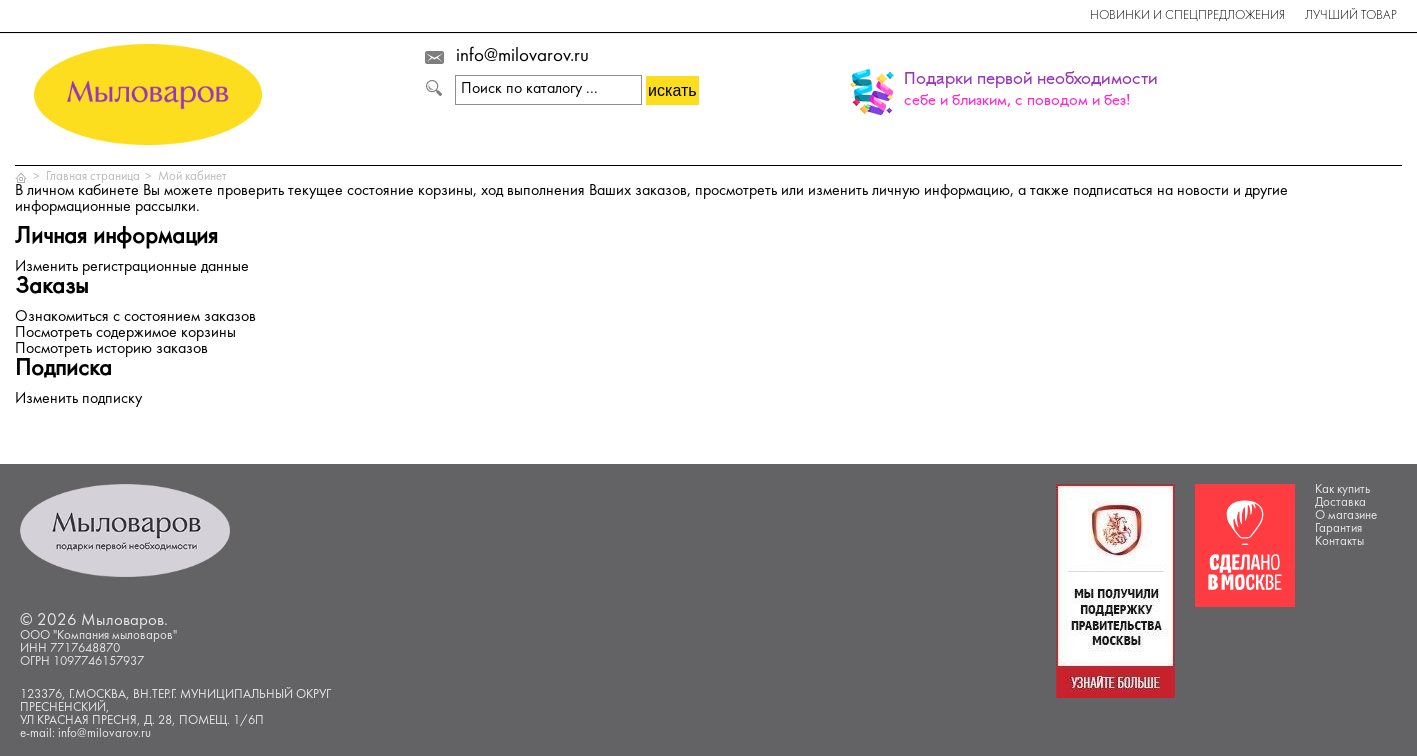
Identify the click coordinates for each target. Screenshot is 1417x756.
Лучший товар (1351, 16)
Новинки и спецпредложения (1187, 16)
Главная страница (93, 177)
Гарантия (1338, 529)
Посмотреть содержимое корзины (125, 333)
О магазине (1346, 516)
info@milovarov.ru (522, 57)
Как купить (1342, 490)
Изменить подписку (78, 399)
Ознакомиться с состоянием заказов (135, 317)
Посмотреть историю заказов (111, 349)
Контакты (1339, 542)
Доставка (1340, 503)
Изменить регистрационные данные (132, 267)
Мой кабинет (192, 177)
